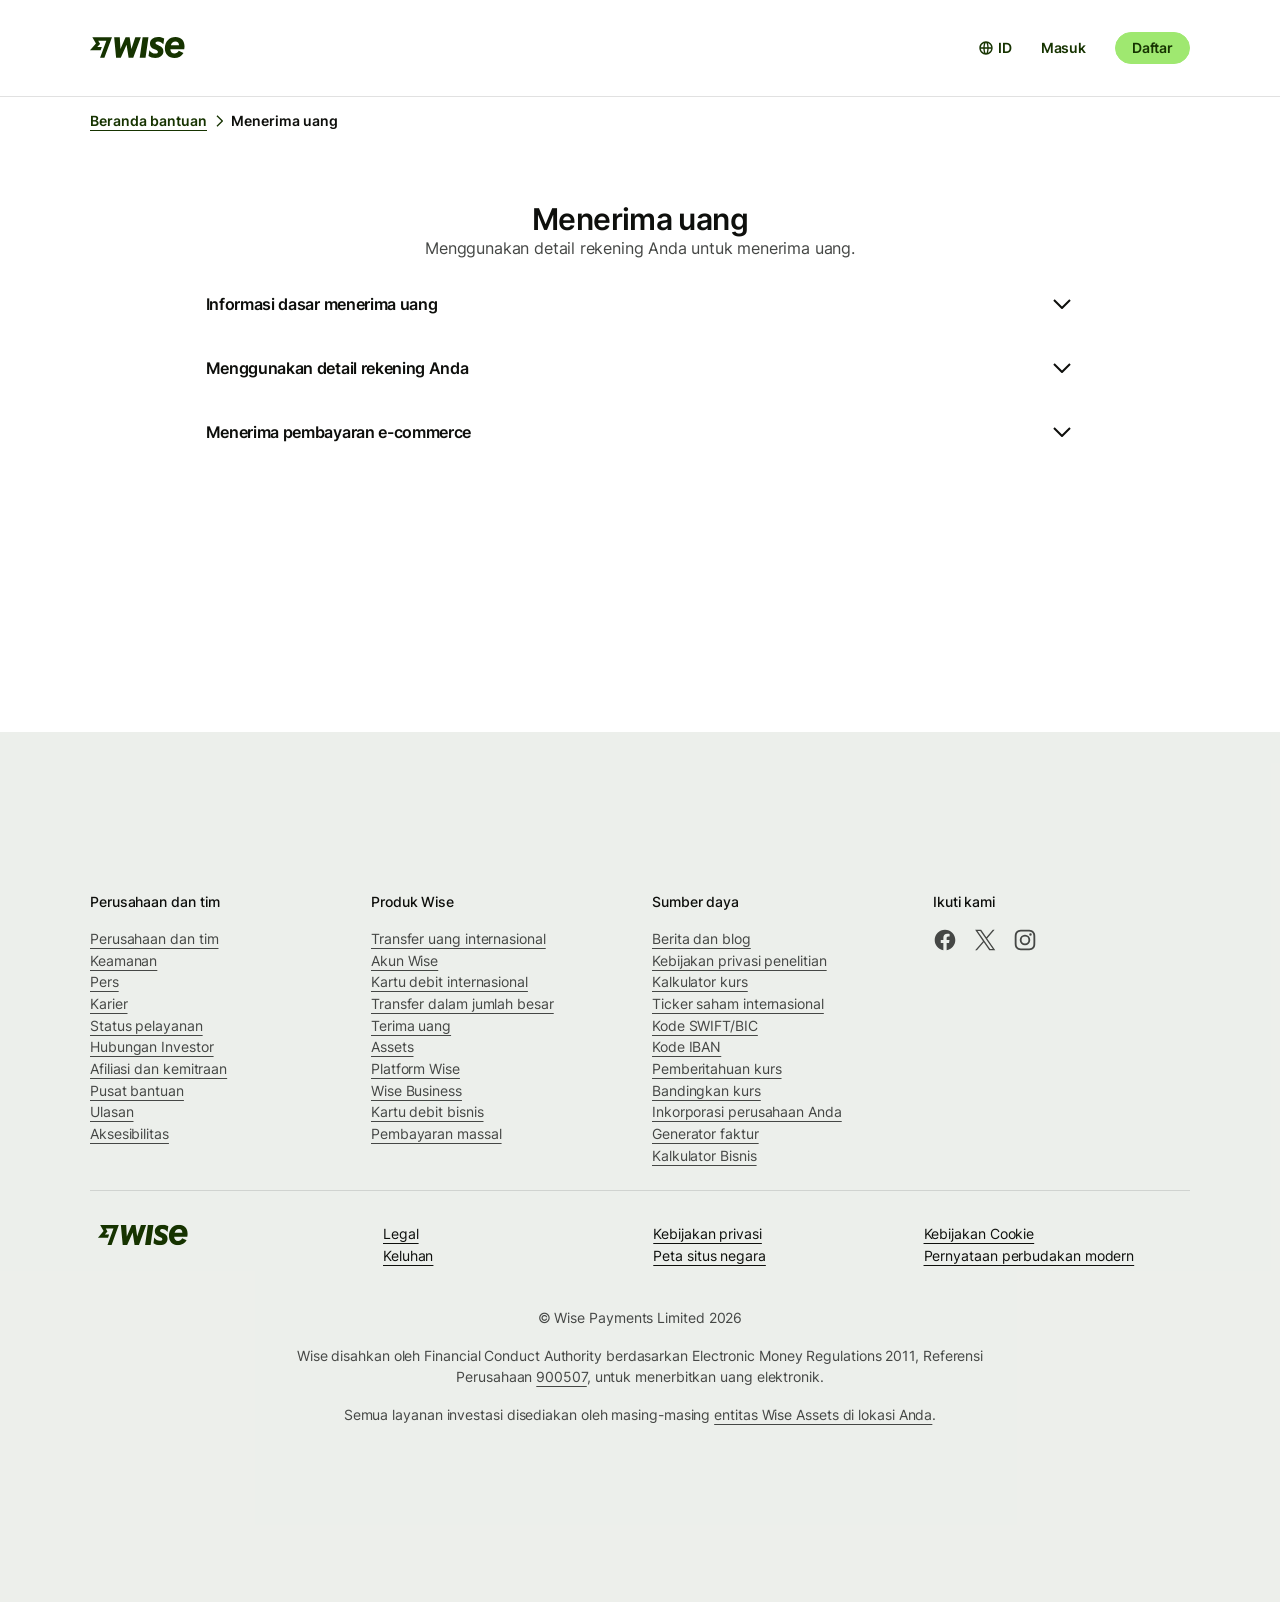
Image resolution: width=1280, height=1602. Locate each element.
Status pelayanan (146, 1025)
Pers (104, 981)
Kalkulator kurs (700, 981)
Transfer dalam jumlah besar (462, 1003)
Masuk (1063, 47)
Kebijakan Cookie (979, 1233)
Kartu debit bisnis (427, 1111)
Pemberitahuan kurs (717, 1068)
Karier (109, 1003)
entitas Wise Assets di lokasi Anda (823, 1414)
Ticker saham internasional (738, 1003)
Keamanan (123, 960)
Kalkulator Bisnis (704, 1155)
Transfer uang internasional (458, 938)
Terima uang (411, 1025)
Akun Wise (404, 960)
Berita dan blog (701, 938)
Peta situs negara (709, 1255)
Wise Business (416, 1090)
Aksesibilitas (129, 1133)
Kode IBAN (686, 1046)
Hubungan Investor (152, 1046)
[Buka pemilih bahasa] (995, 48)
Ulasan (112, 1111)
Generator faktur (705, 1133)
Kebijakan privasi (707, 1233)
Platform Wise (415, 1068)
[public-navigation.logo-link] (143, 1241)
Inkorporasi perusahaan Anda (747, 1111)
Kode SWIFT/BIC (705, 1025)
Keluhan (408, 1255)
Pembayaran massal (436, 1133)
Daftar (1152, 47)
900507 (561, 1376)
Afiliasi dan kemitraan (158, 1068)
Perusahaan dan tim (154, 938)
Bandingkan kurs (706, 1090)
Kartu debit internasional (449, 981)
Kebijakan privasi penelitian (739, 960)
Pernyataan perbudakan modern (1029, 1255)
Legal (401, 1233)
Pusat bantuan (137, 1090)
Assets (392, 1046)
